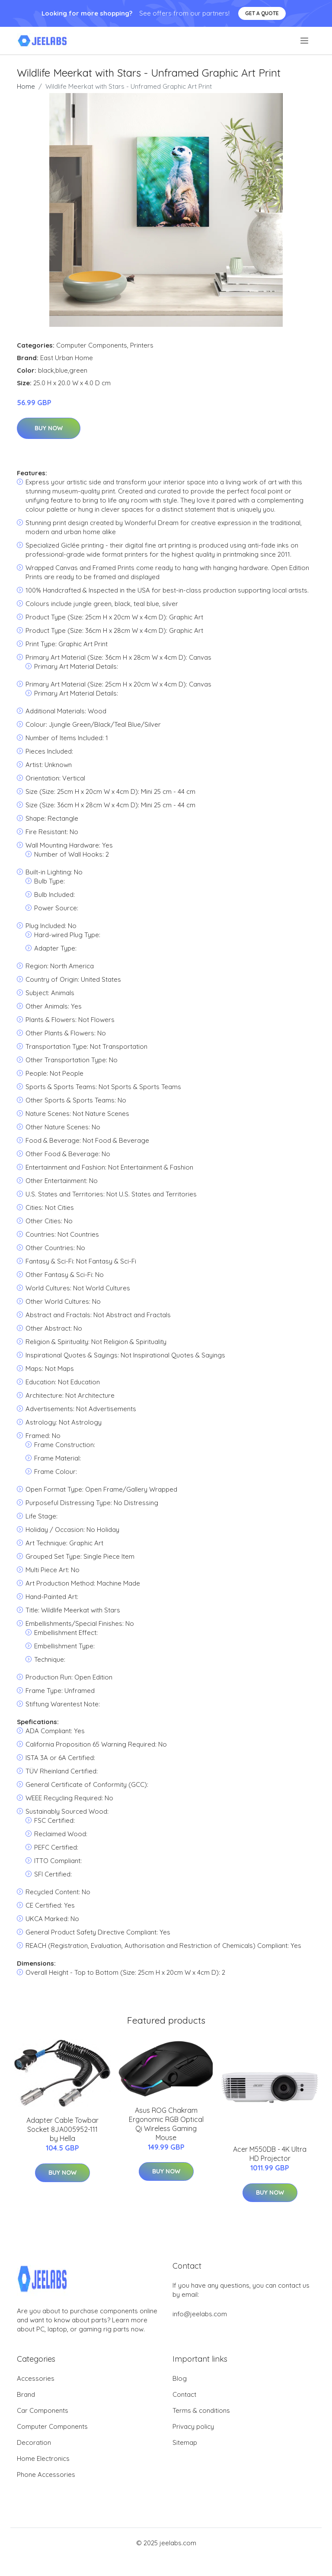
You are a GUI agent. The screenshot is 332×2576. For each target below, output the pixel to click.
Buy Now (49, 428)
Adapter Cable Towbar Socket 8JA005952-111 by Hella (62, 2129)
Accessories (35, 2378)
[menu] (305, 40)
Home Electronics (43, 2458)
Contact (184, 2394)
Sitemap (184, 2442)
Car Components (42, 2410)
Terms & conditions (201, 2410)
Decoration (34, 2442)
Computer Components (91, 345)
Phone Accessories (46, 2474)
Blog (179, 2378)
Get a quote (262, 13)
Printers (141, 345)
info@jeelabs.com (199, 2314)
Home (26, 86)
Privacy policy (193, 2426)
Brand (26, 2394)
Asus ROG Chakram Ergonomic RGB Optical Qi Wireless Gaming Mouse (166, 2124)
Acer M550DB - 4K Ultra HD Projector (269, 2154)
